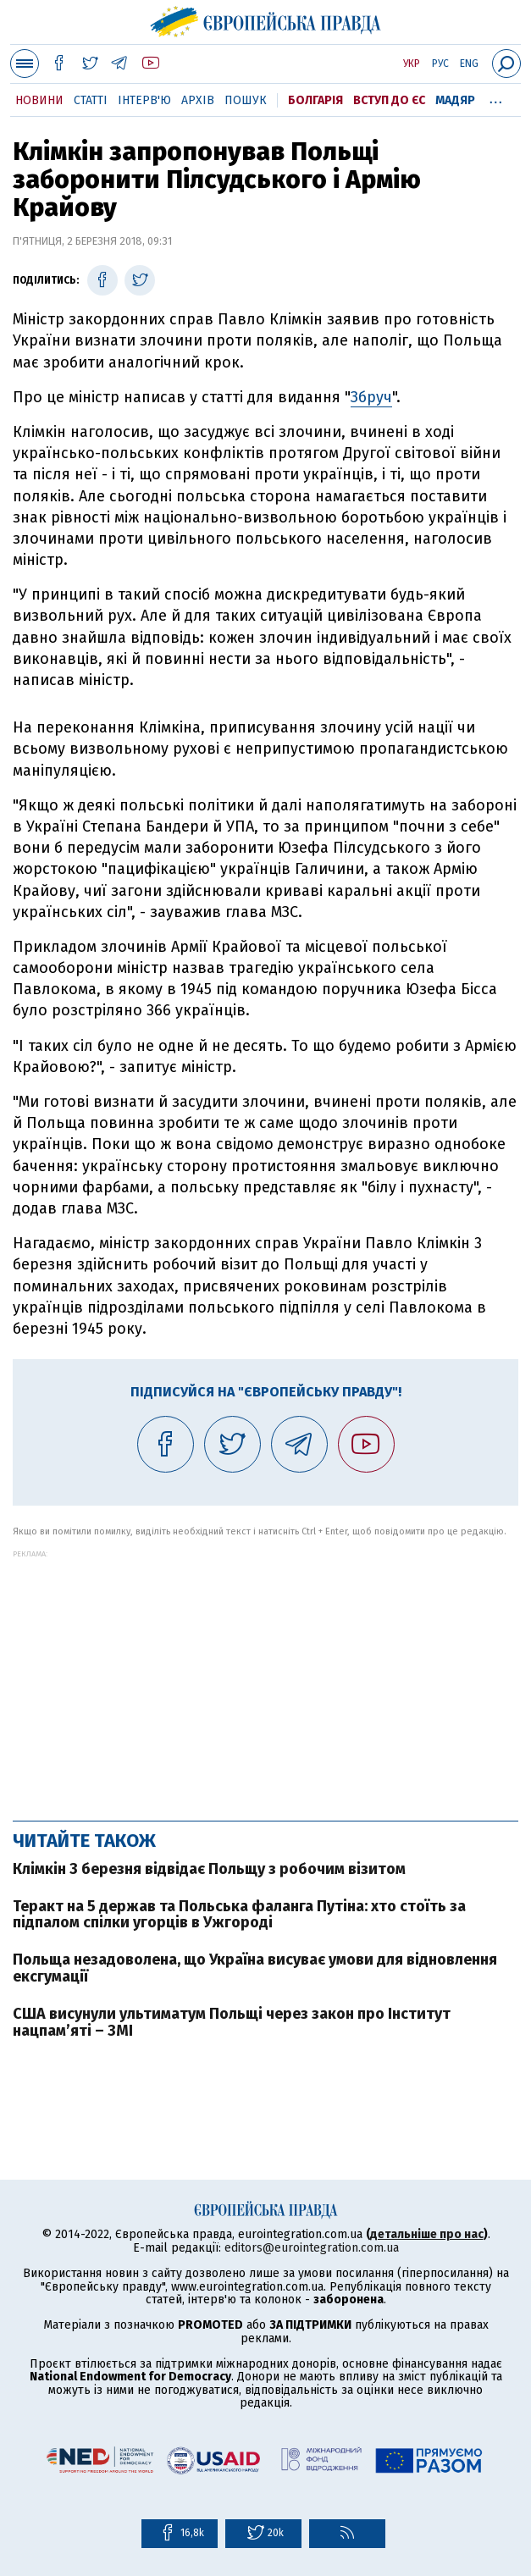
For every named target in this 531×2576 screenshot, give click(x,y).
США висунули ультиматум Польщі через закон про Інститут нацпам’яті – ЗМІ (232, 2022)
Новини (39, 100)
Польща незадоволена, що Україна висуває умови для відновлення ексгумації (255, 1968)
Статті (91, 100)
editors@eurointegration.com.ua (311, 2248)
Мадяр (455, 100)
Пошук (245, 100)
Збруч (371, 397)
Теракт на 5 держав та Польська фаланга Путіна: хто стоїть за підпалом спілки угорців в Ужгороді (239, 1914)
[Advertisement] (265, 1676)
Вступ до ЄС (389, 100)
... (496, 97)
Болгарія (315, 100)
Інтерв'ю (144, 100)
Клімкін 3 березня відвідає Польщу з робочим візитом (209, 1869)
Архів (197, 100)
